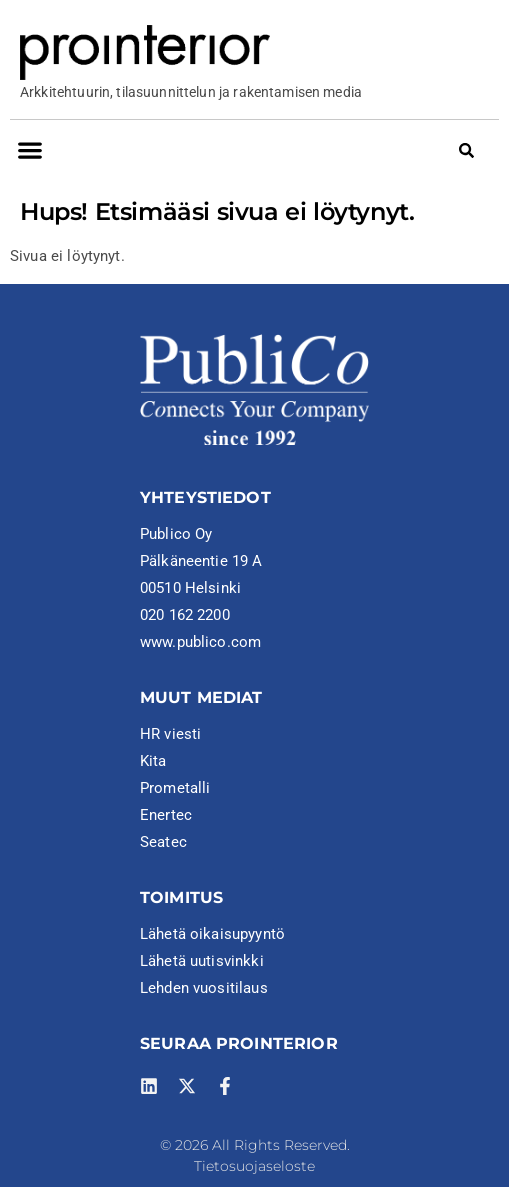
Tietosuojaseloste (254, 1166)
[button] (29, 149)
